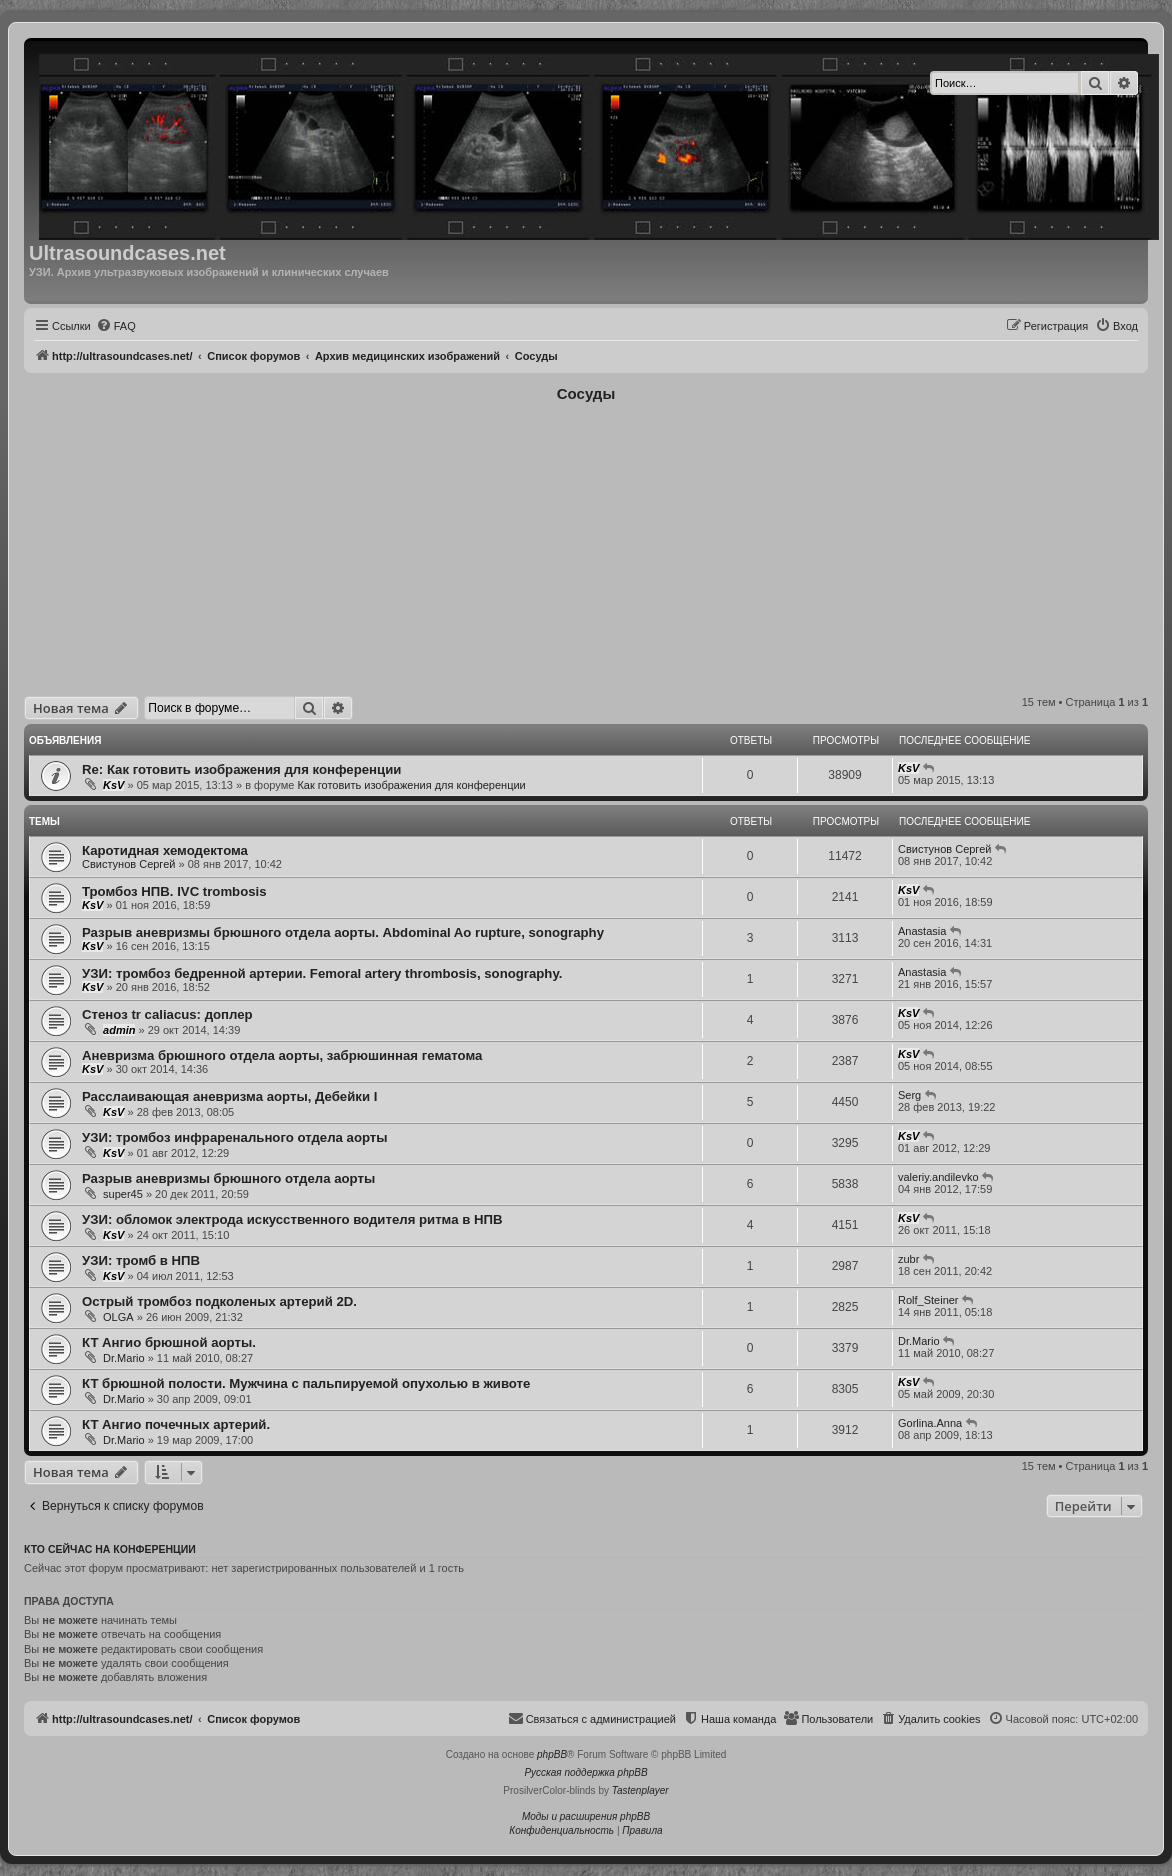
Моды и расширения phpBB (586, 1816)
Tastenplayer (640, 1790)
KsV (113, 785)
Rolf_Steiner (928, 1300)
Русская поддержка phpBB (585, 1772)
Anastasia (922, 931)
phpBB (552, 1754)
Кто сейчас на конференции (110, 1549)
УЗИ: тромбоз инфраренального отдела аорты (235, 1137)
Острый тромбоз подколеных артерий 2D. (219, 1301)
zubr (908, 1259)
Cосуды (586, 393)
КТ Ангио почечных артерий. (176, 1424)
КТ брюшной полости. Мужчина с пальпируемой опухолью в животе (306, 1383)
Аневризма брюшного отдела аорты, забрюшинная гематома (282, 1055)
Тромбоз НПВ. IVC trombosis (174, 891)
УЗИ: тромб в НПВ (141, 1260)
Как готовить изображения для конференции (411, 785)
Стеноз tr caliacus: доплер (167, 1014)
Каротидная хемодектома (165, 850)
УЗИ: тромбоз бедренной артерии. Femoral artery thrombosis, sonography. (322, 973)
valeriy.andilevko (938, 1177)
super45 (123, 1194)
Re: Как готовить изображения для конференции (241, 769)
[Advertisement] (586, 546)
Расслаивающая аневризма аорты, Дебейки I (229, 1096)
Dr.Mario (124, 1358)
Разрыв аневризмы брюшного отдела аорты (228, 1178)
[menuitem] (116, 326)
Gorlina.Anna (930, 1423)
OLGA (118, 1317)
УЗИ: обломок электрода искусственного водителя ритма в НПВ (292, 1219)
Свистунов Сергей (128, 864)
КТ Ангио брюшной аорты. (169, 1342)
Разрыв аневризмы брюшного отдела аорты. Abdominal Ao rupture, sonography (343, 932)
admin (119, 1030)
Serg (909, 1095)
